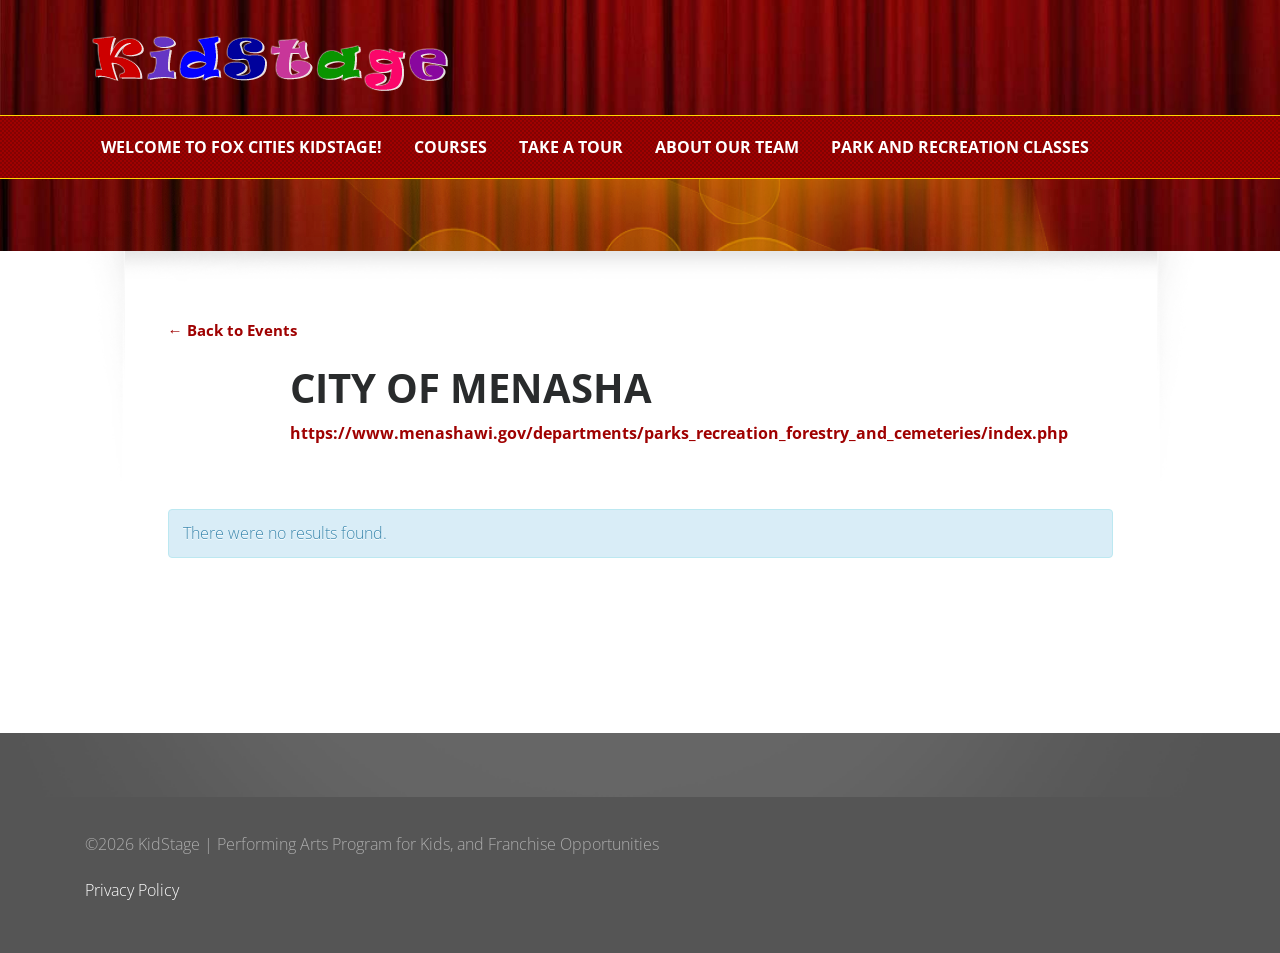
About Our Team (727, 147)
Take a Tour (571, 147)
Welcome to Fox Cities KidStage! (241, 147)
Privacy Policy (132, 890)
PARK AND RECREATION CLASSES (960, 147)
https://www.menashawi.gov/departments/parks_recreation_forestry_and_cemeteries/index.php (679, 433)
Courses (450, 147)
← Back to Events (232, 330)
